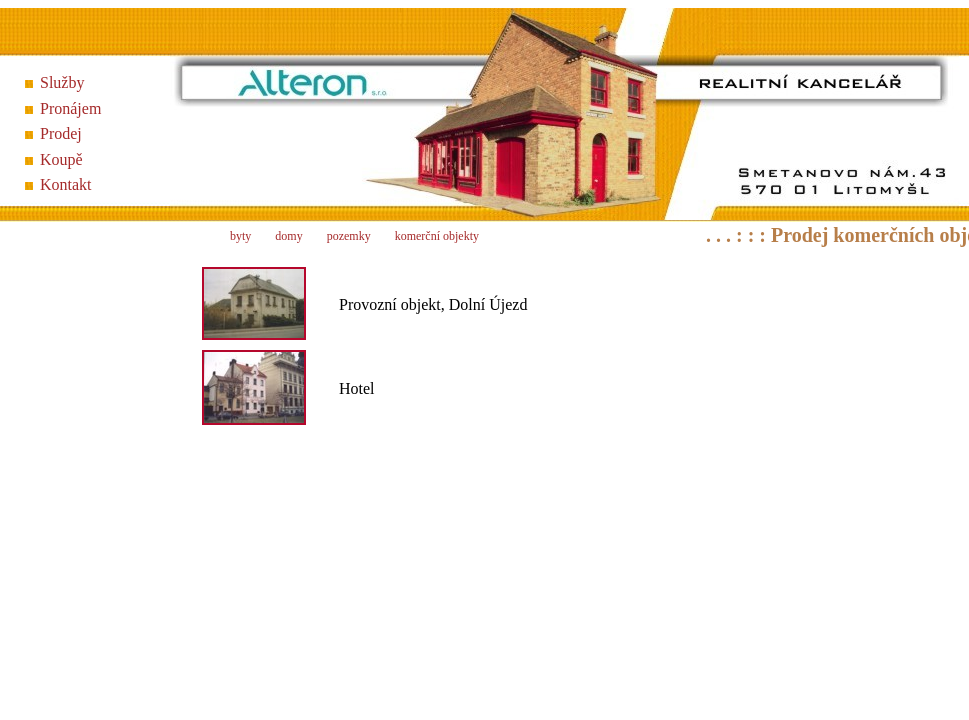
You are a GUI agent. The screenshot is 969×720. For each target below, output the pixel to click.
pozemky (349, 236)
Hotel (357, 388)
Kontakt (66, 184)
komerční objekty (437, 236)
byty (240, 236)
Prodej (61, 133)
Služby (62, 82)
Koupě (61, 159)
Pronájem (70, 108)
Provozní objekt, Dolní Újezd (433, 304)
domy (288, 236)
